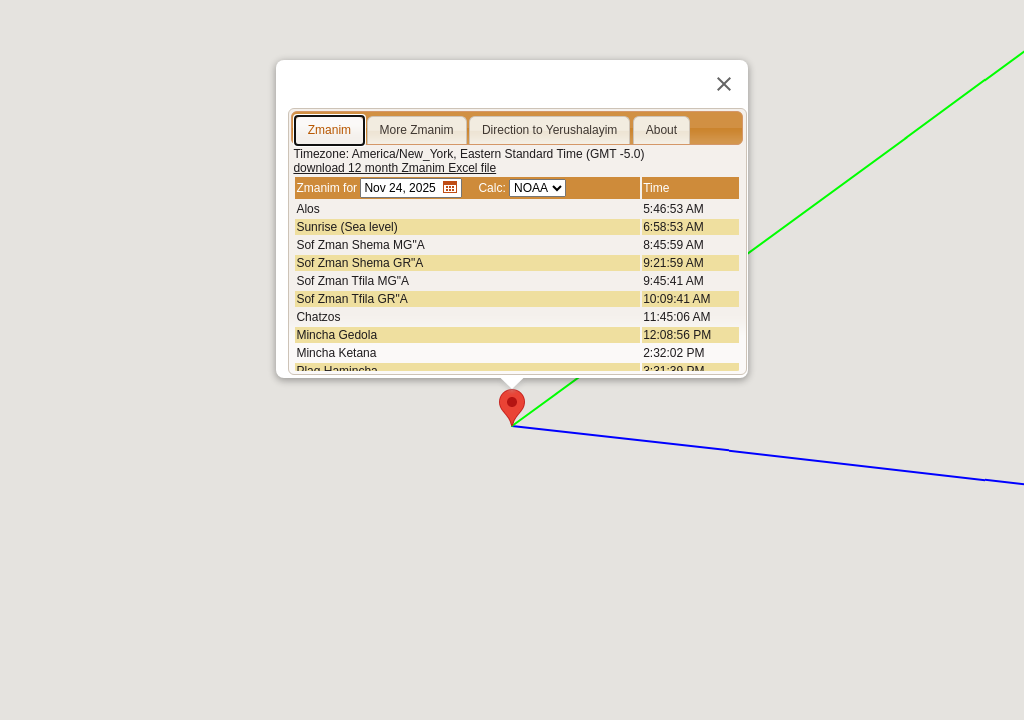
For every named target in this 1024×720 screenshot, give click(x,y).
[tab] (329, 131)
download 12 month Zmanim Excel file (394, 168)
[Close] (724, 84)
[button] (512, 407)
